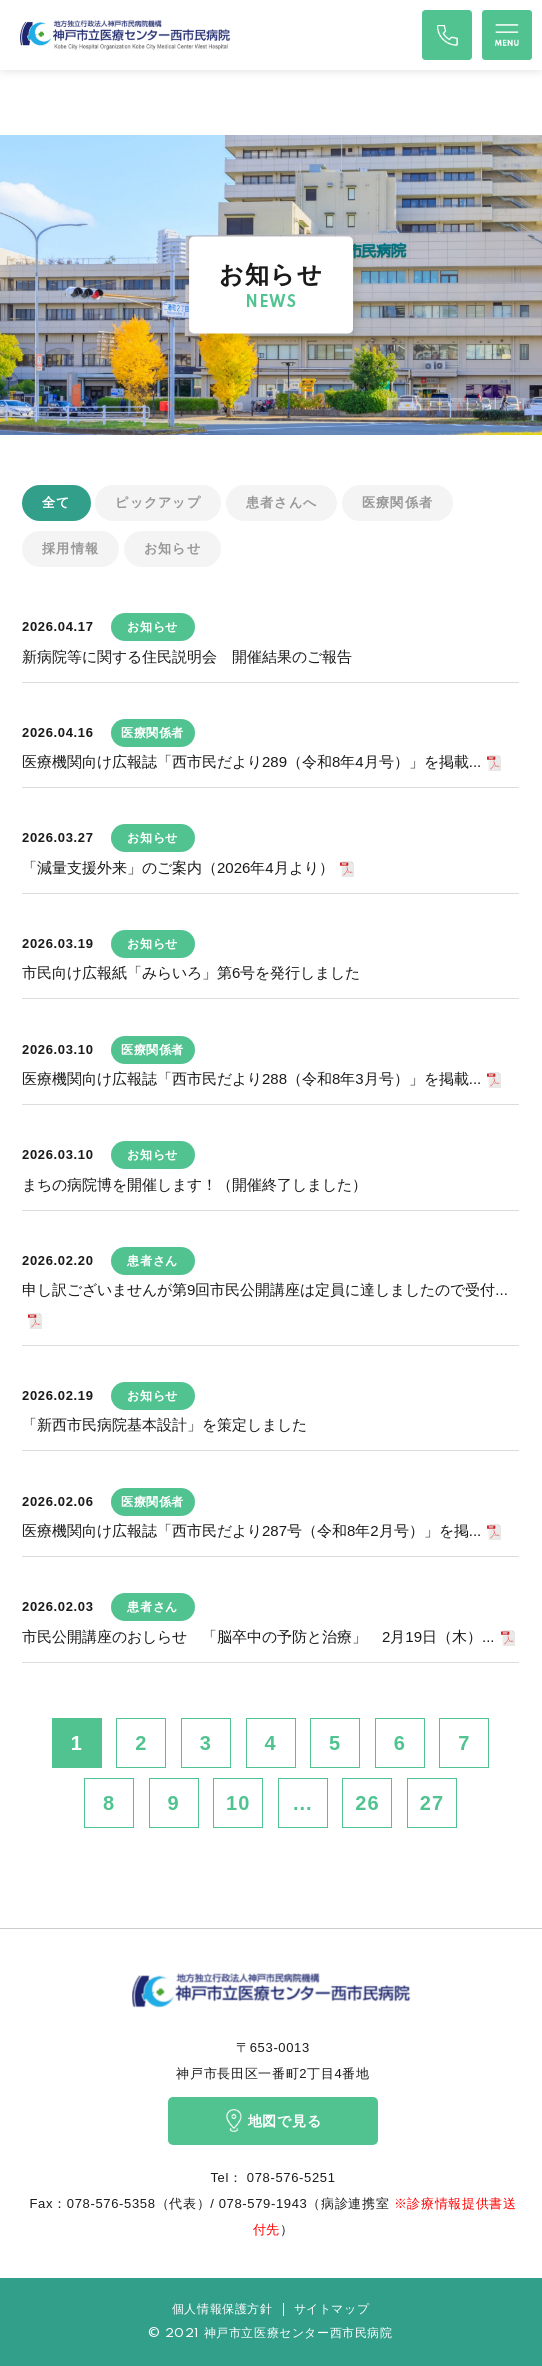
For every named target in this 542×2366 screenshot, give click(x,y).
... (303, 1803)
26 (367, 1803)
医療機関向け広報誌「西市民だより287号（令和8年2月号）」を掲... (251, 1530)
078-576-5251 (289, 2177)
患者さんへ (282, 502)
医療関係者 (398, 502)
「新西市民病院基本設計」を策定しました (164, 1424)
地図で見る (273, 2121)
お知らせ (172, 548)
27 (432, 1803)
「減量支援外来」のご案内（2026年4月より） (178, 867)
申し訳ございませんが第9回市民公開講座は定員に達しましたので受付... (265, 1289)
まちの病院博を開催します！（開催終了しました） (194, 1184)
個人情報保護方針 (222, 2309)
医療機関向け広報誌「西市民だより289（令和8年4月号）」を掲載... (251, 761)
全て (56, 502)
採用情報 (70, 548)
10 (238, 1803)
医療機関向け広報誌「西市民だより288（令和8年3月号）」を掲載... (251, 1078)
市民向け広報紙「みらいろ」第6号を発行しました (191, 972)
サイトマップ (332, 2309)
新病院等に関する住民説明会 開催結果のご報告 (187, 656)
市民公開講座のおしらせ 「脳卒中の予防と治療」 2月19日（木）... (258, 1636)
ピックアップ (158, 502)
